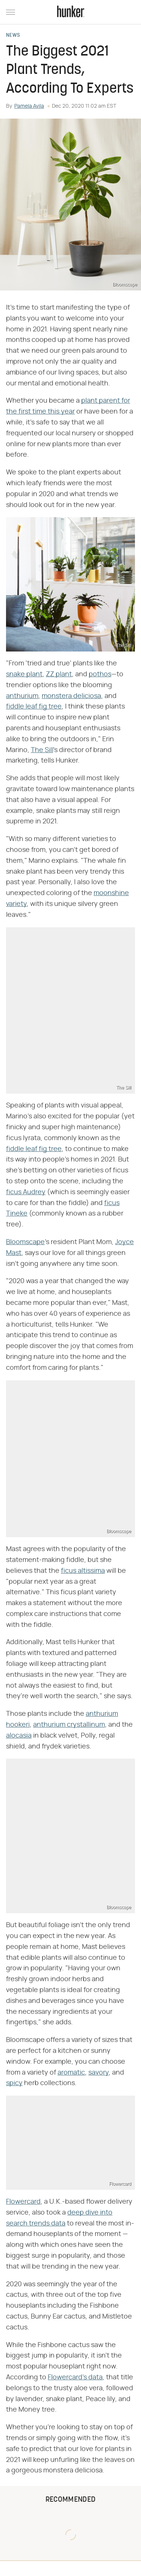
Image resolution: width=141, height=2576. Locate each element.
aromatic (71, 2072)
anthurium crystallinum (69, 1724)
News (13, 35)
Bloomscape (25, 1242)
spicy (14, 2083)
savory (98, 2072)
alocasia (19, 1735)
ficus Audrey (25, 1192)
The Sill (42, 750)
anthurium (22, 696)
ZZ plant (59, 674)
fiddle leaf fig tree (34, 706)
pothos (100, 674)
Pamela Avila (29, 106)
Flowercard (23, 2201)
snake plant (24, 674)
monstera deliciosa (71, 696)
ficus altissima (83, 1571)
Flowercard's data (75, 2377)
